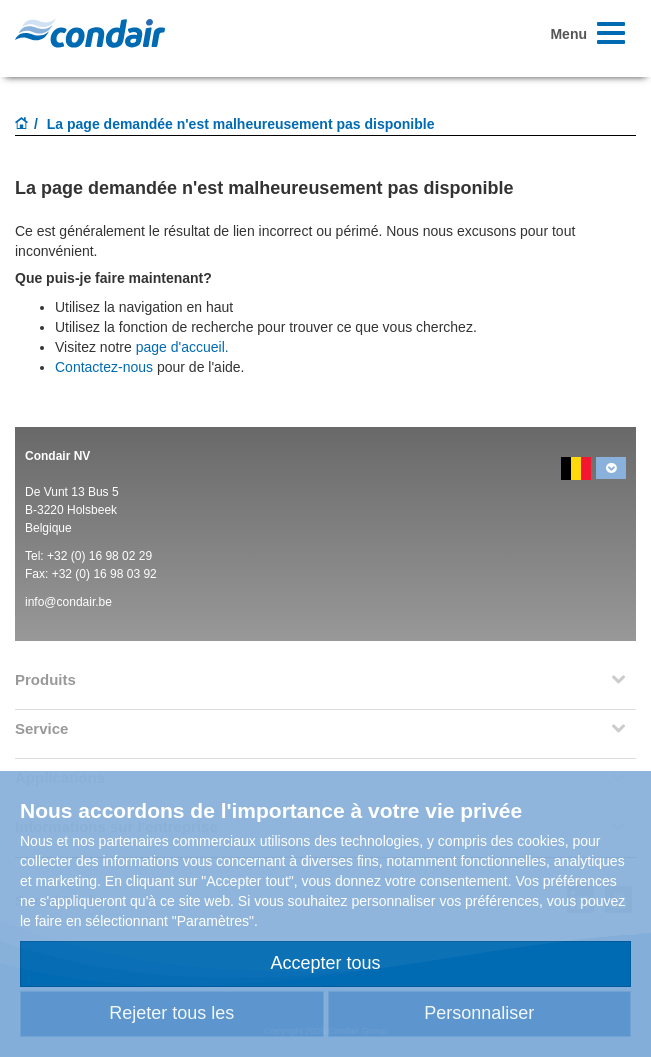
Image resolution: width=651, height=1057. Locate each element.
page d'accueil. (182, 347)
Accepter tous (325, 963)
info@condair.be (68, 602)
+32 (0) (68, 556)
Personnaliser (479, 1013)
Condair (90, 33)
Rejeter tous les (171, 1013)
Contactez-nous (104, 367)
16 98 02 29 (120, 556)
